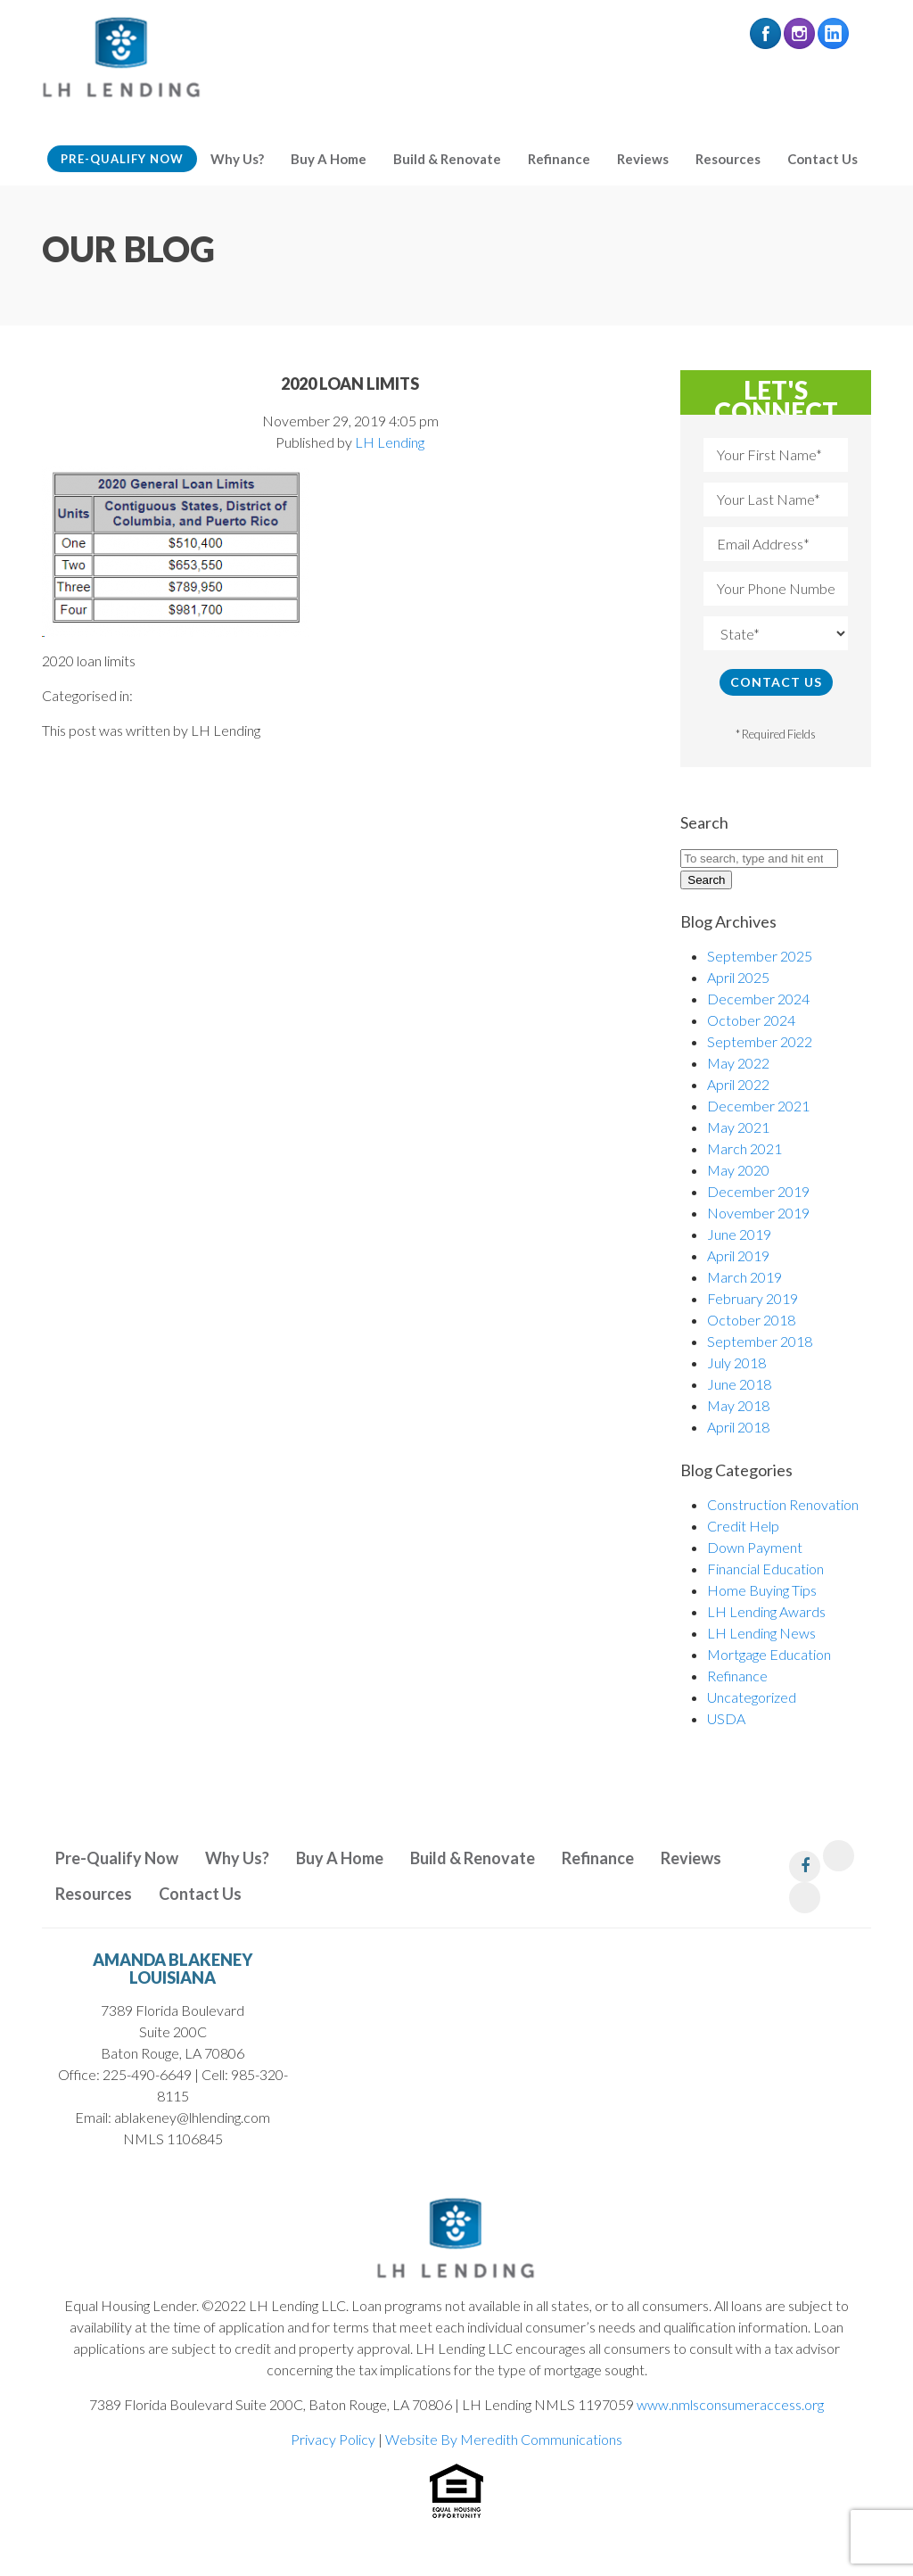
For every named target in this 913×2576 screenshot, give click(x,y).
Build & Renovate (447, 159)
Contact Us (822, 159)
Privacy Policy (333, 2439)
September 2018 (759, 1341)
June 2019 (739, 1234)
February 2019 (752, 1298)
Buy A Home (328, 159)
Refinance (559, 159)
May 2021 (738, 1127)
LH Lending (389, 441)
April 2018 (738, 1426)
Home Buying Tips (762, 1589)
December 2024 (758, 998)
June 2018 (739, 1383)
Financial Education (765, 1568)
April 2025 (738, 977)
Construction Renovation (783, 1504)
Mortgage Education (769, 1654)
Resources (728, 159)
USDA (726, 1718)
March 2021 (744, 1148)
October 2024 (751, 1019)
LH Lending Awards (766, 1611)
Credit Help (743, 1525)
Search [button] (706, 880)
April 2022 (738, 1084)
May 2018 (738, 1405)
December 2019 (758, 1191)
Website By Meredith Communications (503, 2439)
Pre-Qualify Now (122, 159)
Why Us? (237, 159)
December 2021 (758, 1105)
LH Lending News (761, 1632)
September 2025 (759, 955)
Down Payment (754, 1547)
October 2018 (751, 1319)
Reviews (643, 159)
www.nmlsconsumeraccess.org (730, 2404)
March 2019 (744, 1276)
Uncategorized (751, 1696)
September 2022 (759, 1041)
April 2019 (738, 1255)
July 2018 (736, 1362)
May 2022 (738, 1062)
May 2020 (738, 1169)
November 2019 (758, 1212)
